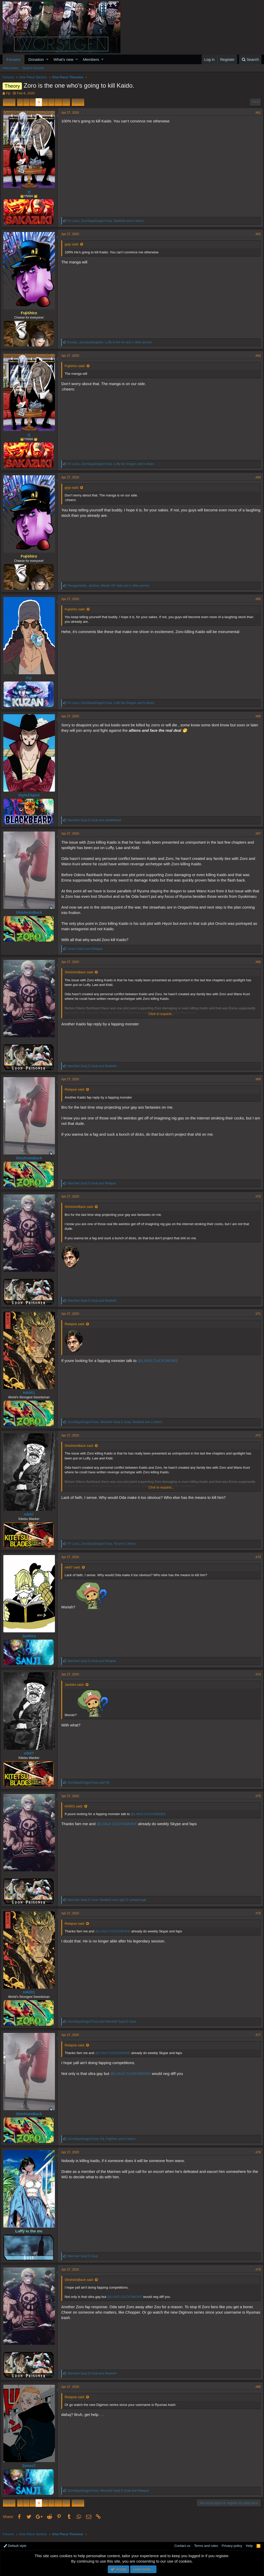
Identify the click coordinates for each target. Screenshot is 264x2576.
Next (77, 102)
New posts (10, 68)
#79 (256, 2275)
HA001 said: (76, 1812)
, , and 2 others (117, 1427)
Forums (13, 59)
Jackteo (31, 1641)
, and (109, 1905)
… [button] (58, 102)
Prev (9, 102)
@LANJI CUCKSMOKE (160, 1366)
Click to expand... (161, 1019)
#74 (256, 1680)
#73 (256, 1562)
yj (31, 191)
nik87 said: (75, 1573)
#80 (256, 2392)
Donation (36, 59)
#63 (256, 356)
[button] (47, 59)
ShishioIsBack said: (81, 977)
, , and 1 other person (112, 342)
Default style (15, 2546)
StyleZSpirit (31, 795)
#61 (256, 112)
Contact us (182, 2546)
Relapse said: (77, 1095)
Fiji (8, 93)
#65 (256, 599)
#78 (256, 2157)
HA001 (31, 1398)
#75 (256, 1801)
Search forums (33, 68)
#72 (256, 1441)
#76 (256, 1919)
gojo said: (74, 244)
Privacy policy (232, 2546)
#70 (256, 1202)
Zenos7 (31, 2471)
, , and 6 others (104, 2144)
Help (249, 2546)
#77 (256, 2040)
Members (91, 59)
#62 (256, 234)
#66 (256, 716)
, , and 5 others (108, 221)
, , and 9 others (113, 464)
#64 (256, 477)
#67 (256, 833)
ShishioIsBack (31, 912)
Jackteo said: (76, 1690)
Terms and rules (206, 2546)
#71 (256, 1319)
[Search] (250, 59)
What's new (63, 59)
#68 (256, 967)
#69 (256, 1084)
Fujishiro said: (77, 366)
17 (66, 102)
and (96, 820)
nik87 (31, 1519)
